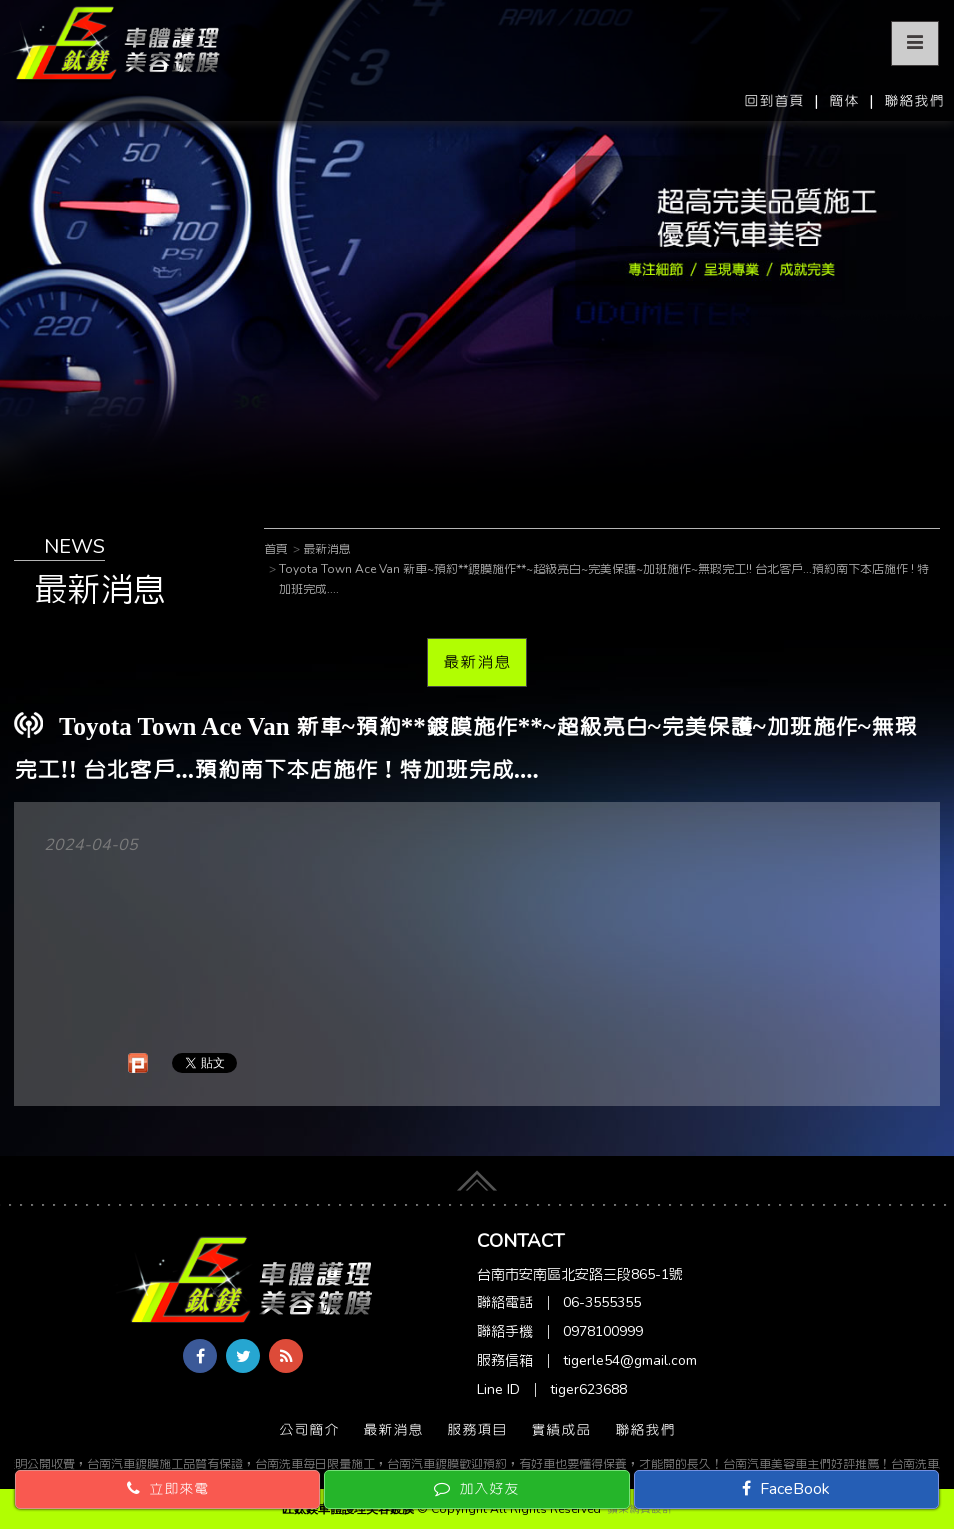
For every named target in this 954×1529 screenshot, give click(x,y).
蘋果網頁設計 (640, 1509)
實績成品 (561, 1430)
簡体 (844, 101)
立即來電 (168, 1489)
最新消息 (477, 662)
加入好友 (476, 1489)
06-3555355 (602, 1302)
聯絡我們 (914, 101)
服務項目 (477, 1430)
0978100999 (603, 1331)
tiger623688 (588, 1389)
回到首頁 (774, 101)
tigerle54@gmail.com (630, 1360)
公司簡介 (309, 1430)
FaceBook (786, 1489)
